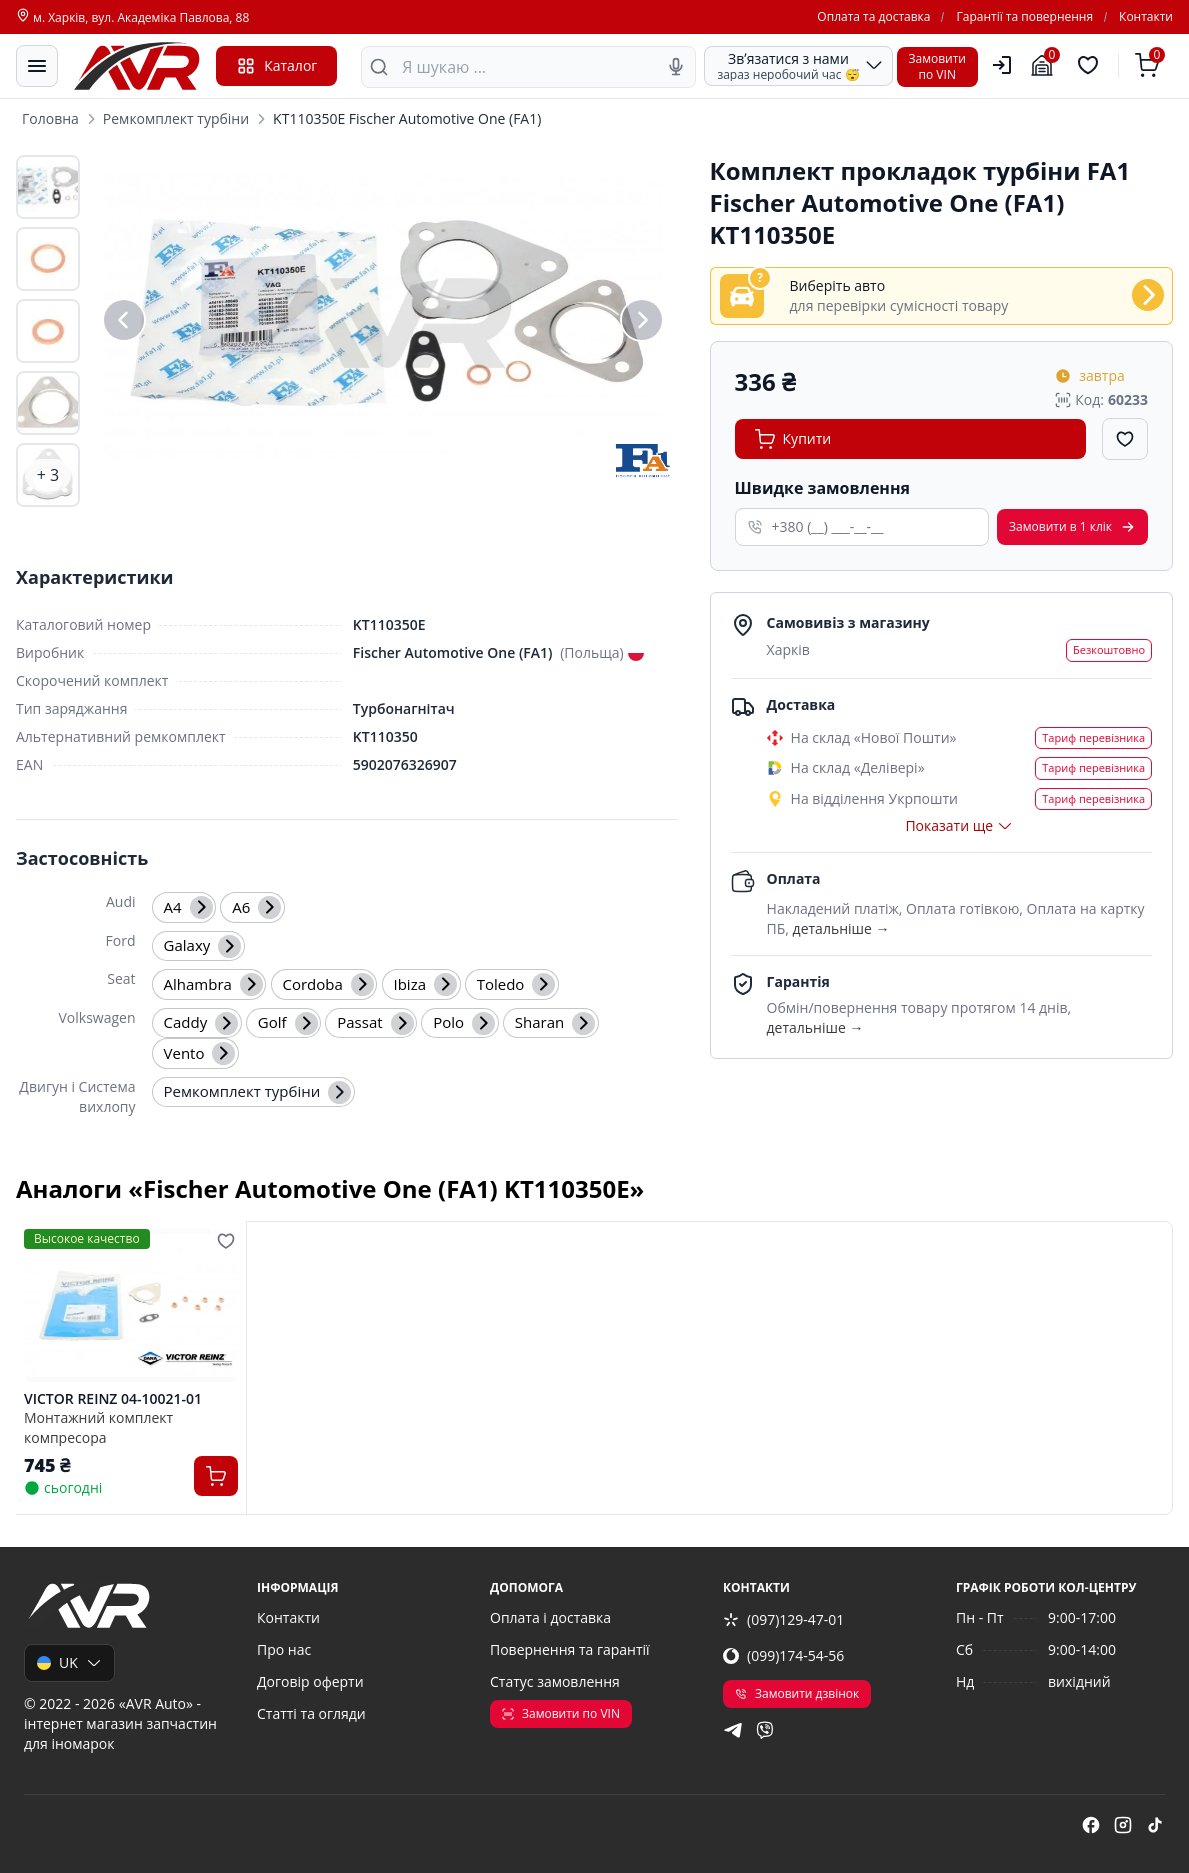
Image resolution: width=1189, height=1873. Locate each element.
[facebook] (1091, 1828)
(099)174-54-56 (783, 1655)
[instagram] (1123, 1828)
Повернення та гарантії (570, 1649)
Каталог (276, 66)
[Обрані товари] (1091, 66)
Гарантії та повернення (1024, 17)
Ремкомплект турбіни (176, 118)
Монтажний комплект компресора (98, 1427)
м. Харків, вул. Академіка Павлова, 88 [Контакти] (132, 17)
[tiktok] (1155, 1828)
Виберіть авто (838, 286)
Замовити (1072, 526)
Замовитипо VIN (937, 66)
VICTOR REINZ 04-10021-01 (113, 1399)
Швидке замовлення (822, 488)
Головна (50, 118)
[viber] (765, 1732)
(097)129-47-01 (783, 1619)
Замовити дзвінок (797, 1693)
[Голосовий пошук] (676, 67)
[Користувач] (1002, 65)
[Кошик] (1150, 66)
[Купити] (216, 1476)
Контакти (1146, 17)
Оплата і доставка (550, 1617)
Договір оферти (310, 1681)
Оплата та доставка (873, 17)
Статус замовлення (555, 1681)
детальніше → (841, 928)
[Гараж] (1045, 66)
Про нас (284, 1649)
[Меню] (37, 66)
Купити (793, 439)
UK (69, 1662)
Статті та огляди (311, 1713)
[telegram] (733, 1732)
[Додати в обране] (1125, 439)
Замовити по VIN (561, 1713)
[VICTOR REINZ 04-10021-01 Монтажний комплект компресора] (131, 1306)
